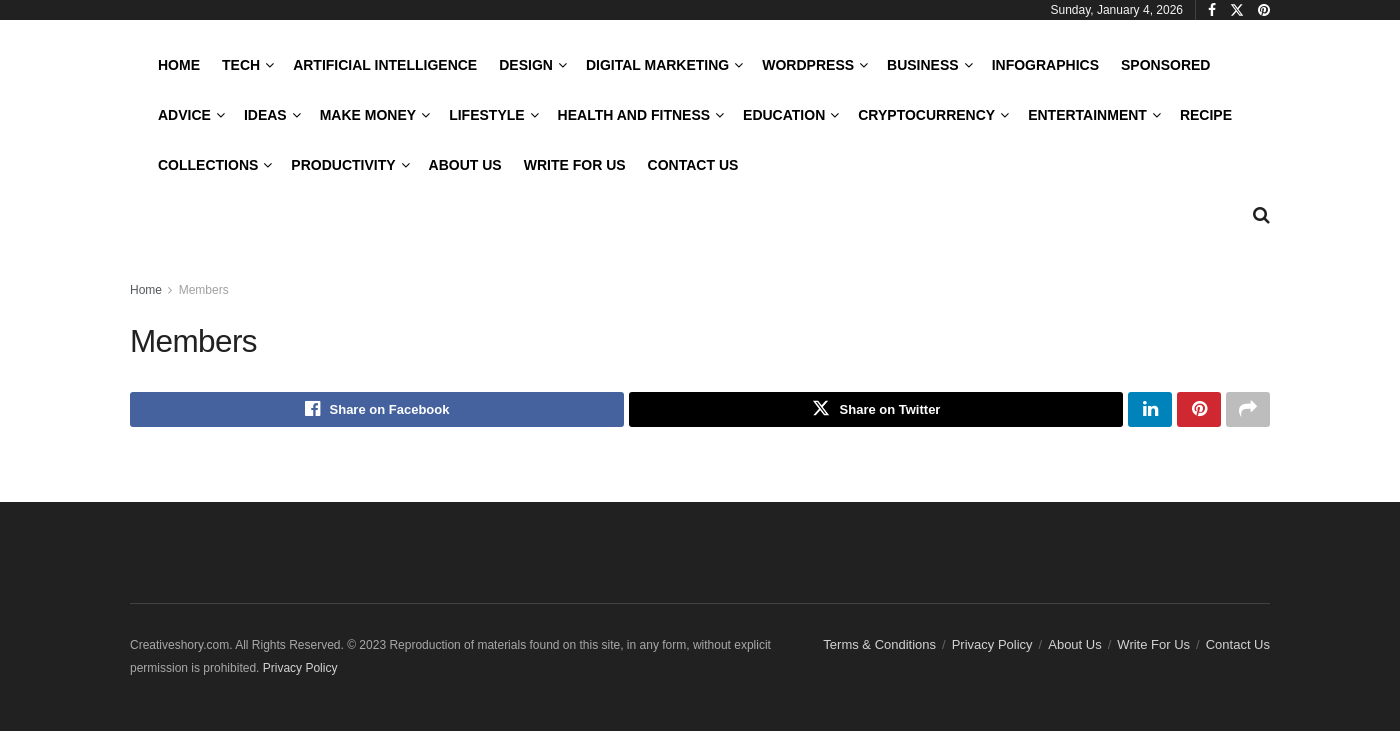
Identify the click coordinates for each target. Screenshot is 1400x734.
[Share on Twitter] (876, 411)
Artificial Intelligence (385, 65)
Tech (241, 65)
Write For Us (575, 165)
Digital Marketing (657, 65)
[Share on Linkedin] (1150, 411)
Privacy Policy (992, 647)
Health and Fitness (634, 115)
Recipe (1206, 115)
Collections (208, 165)
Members (204, 290)
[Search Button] (1261, 215)
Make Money (368, 115)
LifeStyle (486, 115)
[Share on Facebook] (377, 411)
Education (784, 115)
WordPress (808, 65)
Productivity (343, 165)
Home (179, 65)
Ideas (265, 115)
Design (526, 65)
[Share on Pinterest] (1199, 411)
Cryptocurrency (926, 115)
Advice (184, 115)
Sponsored (1165, 65)
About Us (465, 165)
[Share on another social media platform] (1248, 411)
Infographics (1045, 65)
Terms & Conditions (879, 647)
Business (923, 65)
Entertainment (1087, 115)
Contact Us (693, 165)
